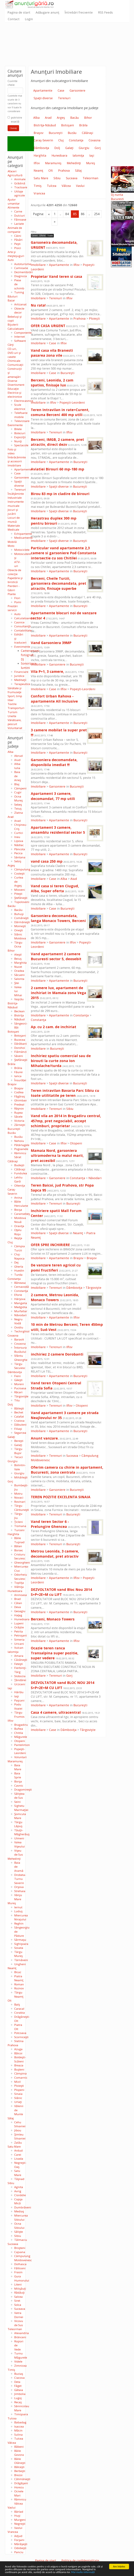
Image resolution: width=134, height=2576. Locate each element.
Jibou (17, 2130)
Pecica (18, 853)
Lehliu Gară (18, 1179)
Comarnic (20, 2077)
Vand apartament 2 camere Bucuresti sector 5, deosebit (56, 956)
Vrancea (39, 193)
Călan (18, 1603)
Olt (50, 170)
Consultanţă (22, 626)
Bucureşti (55, 133)
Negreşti (19, 2524)
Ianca (18, 1076)
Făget (18, 2386)
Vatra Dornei (18, 2315)
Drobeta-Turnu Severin (20, 1879)
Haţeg (18, 1615)
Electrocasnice (23, 401)
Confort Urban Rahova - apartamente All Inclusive (54, 698)
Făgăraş (19, 1096)
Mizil (17, 2082)
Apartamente (42, 90)
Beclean (19, 1011)
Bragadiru (21, 1725)
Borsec (18, 1550)
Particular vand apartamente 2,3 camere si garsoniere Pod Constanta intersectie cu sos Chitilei (63, 552)
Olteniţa (19, 1185)
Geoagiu (19, 1611)
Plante (12, 594)
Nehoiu (19, 1141)
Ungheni (20, 1964)
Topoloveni (21, 902)
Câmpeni (20, 788)
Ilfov (37, 163)
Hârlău (19, 1692)
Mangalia (20, 1303)
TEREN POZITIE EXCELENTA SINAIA (60, 1496)
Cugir (18, 792)
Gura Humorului (21, 2278)
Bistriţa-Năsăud (45, 125)
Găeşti (18, 1380)
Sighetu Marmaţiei (21, 1808)
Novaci (18, 1497)
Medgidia (20, 1307)
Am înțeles (119, 2566)
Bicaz (17, 1972)
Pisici (17, 248)
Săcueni (19, 975)
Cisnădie (20, 2195)
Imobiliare (38, 265)
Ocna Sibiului (19, 2226)
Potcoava (20, 2033)
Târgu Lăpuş (18, 1824)
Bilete (18, 429)
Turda (18, 1275)
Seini (17, 1802)
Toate (50, 235)
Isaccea (19, 2426)
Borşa (18, 1781)
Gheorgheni (22, 1562)
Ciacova (19, 2378)
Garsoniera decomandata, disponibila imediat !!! (54, 762)
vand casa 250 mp (46, 861)
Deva (17, 1607)
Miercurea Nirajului (21, 1917)
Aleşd (18, 954)
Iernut (18, 1907)
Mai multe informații (83, 2572)
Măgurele (20, 1737)
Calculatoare (16, 329)
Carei (17, 2155)
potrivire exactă (15, 119)
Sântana (19, 857)
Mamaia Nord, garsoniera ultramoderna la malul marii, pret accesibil (57, 1155)
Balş (17, 2004)
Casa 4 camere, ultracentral (56, 1712)
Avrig (17, 2191)
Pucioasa (20, 1388)
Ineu (17, 837)
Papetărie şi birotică (15, 580)
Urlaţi (18, 2102)
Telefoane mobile (20, 415)
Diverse (12, 381)
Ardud (18, 2150)
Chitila (18, 1733)
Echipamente (23, 534)
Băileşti (19, 1408)
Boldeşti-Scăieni (20, 2059)
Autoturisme (22, 264)
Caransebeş (22, 1214)
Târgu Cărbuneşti (21, 1508)
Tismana (20, 1526)
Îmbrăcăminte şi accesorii (17, 459)
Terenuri (64, 98)
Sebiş (17, 861)
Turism (12, 712)
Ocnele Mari (18, 2493)
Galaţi (69, 148)
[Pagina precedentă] (49, 214)
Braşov (38, 133)
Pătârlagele (21, 1145)
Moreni (19, 1384)
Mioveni (19, 890)
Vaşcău (19, 999)
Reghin (19, 1923)
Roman (19, 1984)
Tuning (19, 292)
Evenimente (15, 425)
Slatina (19, 2041)
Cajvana (19, 2252)
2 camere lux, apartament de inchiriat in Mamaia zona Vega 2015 (58, 992)
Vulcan (18, 1648)
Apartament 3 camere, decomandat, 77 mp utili (53, 796)
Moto (11, 546)
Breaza (18, 2065)
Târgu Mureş (18, 1954)
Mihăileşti (20, 1477)
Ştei (16, 983)
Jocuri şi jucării (13, 512)
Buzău (72, 133)
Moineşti (20, 926)
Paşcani (19, 1700)
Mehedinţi (74, 163)
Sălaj (78, 170)
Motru (18, 1493)
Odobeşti (20, 2548)
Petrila (18, 1631)
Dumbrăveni (22, 2207)
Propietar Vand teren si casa (56, 276)
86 (82, 214)
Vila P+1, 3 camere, (47, 671)
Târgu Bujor (18, 1451)
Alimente (13, 207)
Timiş (38, 186)
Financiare (21, 672)
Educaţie (13, 389)
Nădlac (19, 845)
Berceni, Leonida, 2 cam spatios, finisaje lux (52, 382)
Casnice (19, 622)
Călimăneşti (22, 2479)
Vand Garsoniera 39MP (51, 642)
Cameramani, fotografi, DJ (30, 655)
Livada (18, 2158)
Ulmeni (19, 1838)
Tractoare (20, 187)
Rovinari (19, 1502)
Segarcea (20, 1433)
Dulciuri (19, 215)
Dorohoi (19, 1048)
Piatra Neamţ (18, 1978)
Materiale (14, 525)
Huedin (19, 1270)
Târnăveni (21, 1960)
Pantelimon (22, 1745)
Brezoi (18, 2475)
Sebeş (18, 804)
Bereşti (18, 1441)
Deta (17, 2382)
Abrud (18, 756)
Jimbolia (20, 2394)
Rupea (18, 1112)
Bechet (18, 1412)
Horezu (19, 2487)
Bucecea (19, 1040)
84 (67, 214)
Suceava (71, 178)
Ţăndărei (20, 1680)
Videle (18, 2361)
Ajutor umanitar (14, 201)
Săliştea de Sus (19, 1796)
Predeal (19, 1104)
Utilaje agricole (19, 193)
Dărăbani (20, 1044)
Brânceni (20, 2337)
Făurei (18, 1072)
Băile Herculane (21, 1204)
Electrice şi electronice (15, 394)
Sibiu (57, 178)
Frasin (18, 2272)
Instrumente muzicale (16, 503)
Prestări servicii (13, 608)
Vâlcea (66, 186)
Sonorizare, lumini (29, 665)
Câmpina (20, 2073)
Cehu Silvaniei (20, 2124)
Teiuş (18, 808)
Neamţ (38, 170)
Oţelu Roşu (18, 1232)
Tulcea (51, 186)
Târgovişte (93, 1287)
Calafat (19, 1416)
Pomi (17, 602)
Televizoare (21, 421)
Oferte (42, 235)
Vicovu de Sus (18, 2323)
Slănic (18, 2098)
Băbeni (19, 2447)
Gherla (18, 1266)
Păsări (18, 240)
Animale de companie (15, 230)
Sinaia (18, 2094)
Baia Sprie (17, 1775)
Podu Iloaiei (18, 1706)
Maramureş (53, 163)
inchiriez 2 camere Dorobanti (57, 1354)
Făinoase (20, 219)
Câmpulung (22, 869)
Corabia (19, 2012)
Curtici (18, 833)
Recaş (18, 2402)
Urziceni (19, 1684)
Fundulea (20, 1173)
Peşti (17, 244)
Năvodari (95, 1178)
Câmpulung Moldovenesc (23, 2258)
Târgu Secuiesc (19, 1366)
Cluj (61, 140)
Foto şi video (12, 451)
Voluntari (20, 1757)
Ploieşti (94, 318)
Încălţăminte (16, 494)
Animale (20, 179)
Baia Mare (17, 1767)
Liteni (18, 2284)
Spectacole (21, 445)
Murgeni (20, 2520)
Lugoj (18, 2398)
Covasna (94, 140)
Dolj (57, 148)
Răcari (18, 1392)
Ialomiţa (78, 155)
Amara (18, 1656)
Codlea (19, 1092)
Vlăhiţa (19, 1587)
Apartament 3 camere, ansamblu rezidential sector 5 (58, 830)
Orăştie (19, 1627)
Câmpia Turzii (19, 1248)
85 (75, 214)
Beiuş (18, 959)
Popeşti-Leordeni (72, 402)
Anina (18, 1197)
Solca (17, 2305)
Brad (17, 1599)
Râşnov (19, 1108)
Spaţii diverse (43, 98)
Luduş (18, 1911)
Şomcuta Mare (20, 1816)
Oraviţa (19, 1226)
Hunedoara (59, 155)
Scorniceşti (21, 2037)
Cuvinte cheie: (12, 83)
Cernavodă (21, 1287)
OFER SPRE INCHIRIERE (50, 1244)
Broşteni (19, 2248)
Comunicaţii (15, 365)
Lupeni (19, 1623)
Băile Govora (19, 2453)
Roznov (19, 1988)
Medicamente (23, 538)
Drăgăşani (21, 2483)
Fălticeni (20, 2268)
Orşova (19, 1887)
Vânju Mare (18, 1897)
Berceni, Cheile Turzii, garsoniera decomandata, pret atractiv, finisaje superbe (58, 583)
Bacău (74, 118)
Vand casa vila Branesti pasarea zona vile (52, 353)
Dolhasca (20, 2264)
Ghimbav (20, 1100)
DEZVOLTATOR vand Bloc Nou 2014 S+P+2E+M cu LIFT (61, 1592)
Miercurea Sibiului (21, 2217)
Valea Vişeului (19, 1844)
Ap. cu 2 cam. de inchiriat (53, 1026)
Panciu (18, 2552)
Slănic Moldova (20, 936)
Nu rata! (38, 305)
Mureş (90, 163)
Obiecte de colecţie (14, 572)
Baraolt (19, 1339)
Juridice (19, 676)
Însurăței (20, 1080)
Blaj (16, 784)
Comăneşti (21, 918)
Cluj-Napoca (19, 1256)
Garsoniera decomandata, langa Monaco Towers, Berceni (58, 918)
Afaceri (12, 171)
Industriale (15, 498)
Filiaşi (18, 1429)
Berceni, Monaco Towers (53, 1619)
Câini (17, 236)
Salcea (18, 2297)
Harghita (40, 155)
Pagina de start (45, 2560)
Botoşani (67, 125)
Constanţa (76, 140)
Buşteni (19, 2069)
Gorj (98, 148)
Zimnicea (20, 2365)
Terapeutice (22, 684)
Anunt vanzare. (45, 1438)
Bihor (88, 118)
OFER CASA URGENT (48, 325)
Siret (17, 2301)
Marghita (20, 962)
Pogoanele (21, 1149)
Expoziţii (20, 437)
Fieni (17, 1376)
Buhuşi (19, 914)
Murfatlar (20, 1311)
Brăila (83, 125)
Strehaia (19, 1891)
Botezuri (19, 433)
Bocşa (18, 1210)
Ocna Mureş (18, 798)
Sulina (18, 2434)
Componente (23, 333)
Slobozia (20, 1676)
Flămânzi (20, 1052)
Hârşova (19, 1299)
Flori (17, 598)
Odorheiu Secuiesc (20, 1577)
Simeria (19, 1639)
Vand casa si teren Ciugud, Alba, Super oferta (55, 888)
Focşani (19, 2540)
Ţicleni (18, 1522)
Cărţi (11, 345)
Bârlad (18, 2511)
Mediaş (19, 2211)
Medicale (13, 529)
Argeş (61, 118)
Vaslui (80, 186)
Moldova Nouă (20, 1220)
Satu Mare (41, 178)
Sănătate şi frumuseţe (15, 690)
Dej (16, 1262)
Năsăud (19, 1019)
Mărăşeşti (20, 2544)
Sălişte (18, 2232)
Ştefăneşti (20, 898)
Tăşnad (19, 2179)
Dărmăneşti (22, 922)
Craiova (19, 1421)
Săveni (18, 1056)
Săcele (18, 1116)
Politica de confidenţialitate (80, 2560)
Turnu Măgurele (20, 2355)
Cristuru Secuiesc (19, 1556)
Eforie (18, 1295)
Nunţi (18, 441)
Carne (18, 211)
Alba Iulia (17, 766)
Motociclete (21, 550)
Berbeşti (19, 2471)
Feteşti (18, 1664)
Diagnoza (20, 276)
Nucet (18, 967)
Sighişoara (21, 1944)
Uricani (19, 1644)
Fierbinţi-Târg (20, 1670)
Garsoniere (77, 90)
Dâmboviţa (41, 148)
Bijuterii (13, 324)
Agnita (18, 2187)
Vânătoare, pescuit (14, 722)
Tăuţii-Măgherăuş (21, 1832)
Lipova (18, 841)
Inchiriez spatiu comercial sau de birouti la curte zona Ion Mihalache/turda (61, 1060)
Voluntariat (15, 728)
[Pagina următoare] (55, 221)
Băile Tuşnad (19, 1540)
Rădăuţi (19, 2292)
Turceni (19, 1530)
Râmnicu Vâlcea (20, 2501)
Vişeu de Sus (18, 1853)
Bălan (18, 1546)
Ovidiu (18, 1327)
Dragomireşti (23, 1789)
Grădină (19, 183)
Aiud (73, 879)
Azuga (18, 2049)
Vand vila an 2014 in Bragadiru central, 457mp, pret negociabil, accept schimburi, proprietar (66, 1120)
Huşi (17, 2515)
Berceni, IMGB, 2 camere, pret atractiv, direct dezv (57, 442)
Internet (19, 336)
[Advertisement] (67, 42)
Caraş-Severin (43, 140)
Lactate (19, 224)
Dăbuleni (20, 1424)
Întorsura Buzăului (20, 1350)
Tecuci (18, 1457)
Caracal (19, 2009)
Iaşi (91, 155)
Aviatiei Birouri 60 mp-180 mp (57, 469)
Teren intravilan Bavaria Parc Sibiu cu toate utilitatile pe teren (65, 1093)
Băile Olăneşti (19, 2461)
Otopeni (76, 1143)
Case (61, 90)
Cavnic (18, 1785)
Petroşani (20, 1635)
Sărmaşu (20, 1940)
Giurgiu (84, 148)
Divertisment (16, 385)
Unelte (12, 716)
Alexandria (21, 2333)
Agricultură (15, 175)
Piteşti (18, 894)
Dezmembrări (23, 272)
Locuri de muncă (14, 520)
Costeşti (19, 873)
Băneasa (20, 1283)
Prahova (64, 170)
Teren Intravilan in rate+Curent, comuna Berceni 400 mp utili (60, 412)
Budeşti (19, 1165)
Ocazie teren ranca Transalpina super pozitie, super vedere (54, 1653)
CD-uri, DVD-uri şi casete (14, 353)
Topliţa (19, 1583)
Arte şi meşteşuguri (16, 254)
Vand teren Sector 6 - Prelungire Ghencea (50, 1524)
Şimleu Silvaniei (20, 2136)
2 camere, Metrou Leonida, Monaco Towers (55, 1297)
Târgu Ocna (18, 944)
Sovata (18, 1948)
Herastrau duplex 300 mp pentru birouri (53, 520)
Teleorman (90, 178)
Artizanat (20, 304)
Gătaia (18, 2390)
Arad (48, 118)
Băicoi (18, 2053)
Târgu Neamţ (18, 1994)
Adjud (18, 2536)
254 (97, 214)
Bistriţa (19, 1015)
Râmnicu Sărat (20, 1155)
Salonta (19, 979)
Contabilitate (23, 630)
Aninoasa (20, 1595)
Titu (17, 1400)
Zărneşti (19, 1125)
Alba (36, 118)
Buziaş (18, 2374)
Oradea (19, 971)
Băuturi (13, 296)
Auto (11, 260)
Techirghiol (21, 1331)
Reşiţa (18, 1238)
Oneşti (18, 930)
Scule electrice (19, 407)
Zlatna (18, 813)
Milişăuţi (20, 2288)
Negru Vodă (18, 1321)
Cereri (35, 235)
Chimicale (14, 361)
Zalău (18, 2142)
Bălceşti (19, 2467)
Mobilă (12, 542)
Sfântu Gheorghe (20, 1358)
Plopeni (19, 2090)
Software (20, 341)
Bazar (11, 300)
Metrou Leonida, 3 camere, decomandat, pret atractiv (55, 1553)
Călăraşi (87, 133)
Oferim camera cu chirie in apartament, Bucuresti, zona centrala (67, 1470)
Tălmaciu (20, 2240)
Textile (12, 704)
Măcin (18, 2430)
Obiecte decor (19, 310)
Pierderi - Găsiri (14, 588)
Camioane (21, 268)
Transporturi (16, 708)
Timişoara (21, 2414)
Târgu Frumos (19, 1714)
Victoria (19, 1121)
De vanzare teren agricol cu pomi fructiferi (56, 1267)
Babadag (20, 2422)
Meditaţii (20, 680)
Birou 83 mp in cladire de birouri (60, 493)
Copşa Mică (18, 2201)
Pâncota (19, 849)
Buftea (18, 1729)
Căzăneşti (20, 1660)
